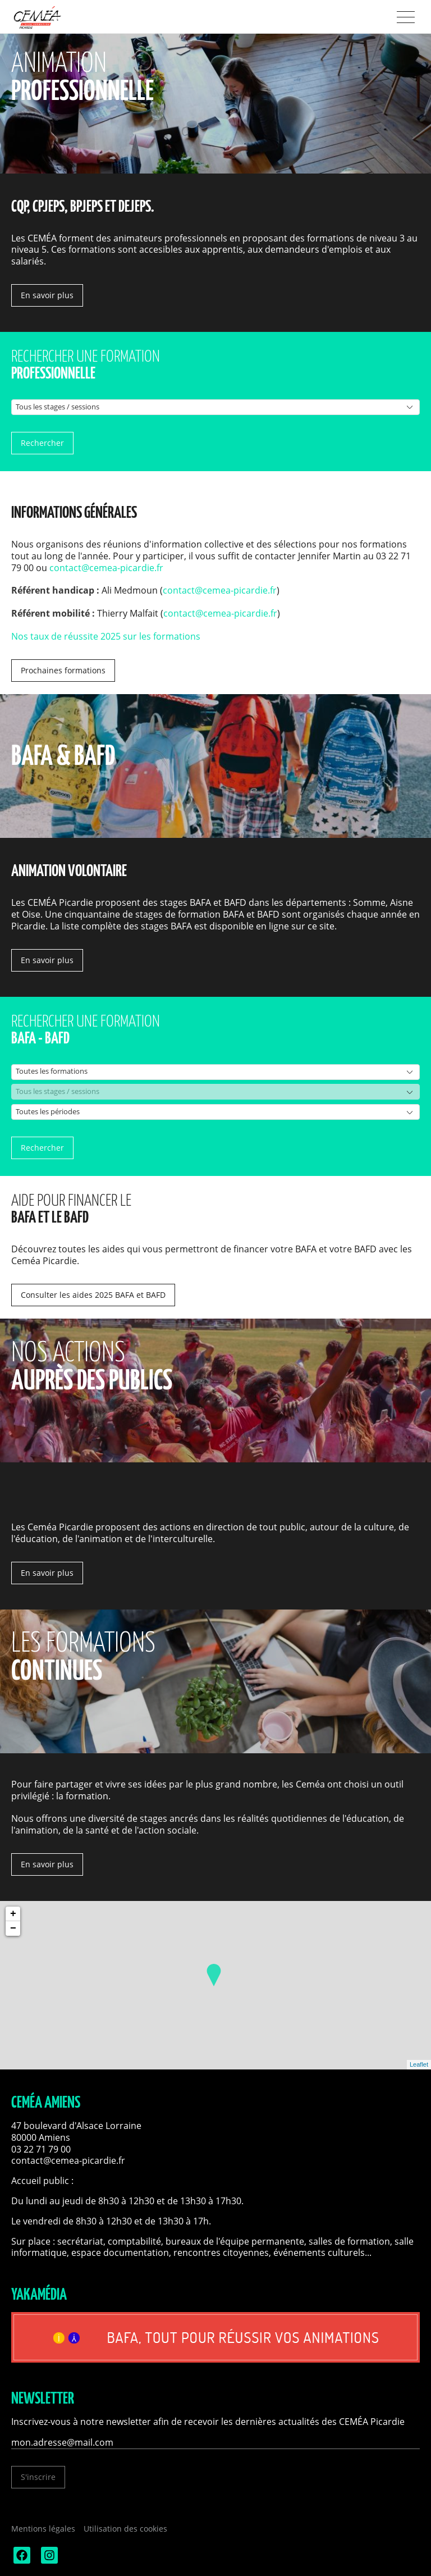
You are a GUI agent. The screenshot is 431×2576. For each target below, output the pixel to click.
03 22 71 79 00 (41, 2149)
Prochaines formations (63, 670)
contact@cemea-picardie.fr (106, 568)
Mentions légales (43, 2528)
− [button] (13, 1928)
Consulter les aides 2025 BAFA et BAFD (93, 1294)
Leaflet (419, 2064)
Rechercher (42, 442)
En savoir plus (47, 295)
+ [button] (13, 1914)
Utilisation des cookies (125, 2528)
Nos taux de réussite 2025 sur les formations (105, 636)
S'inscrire (38, 2477)
